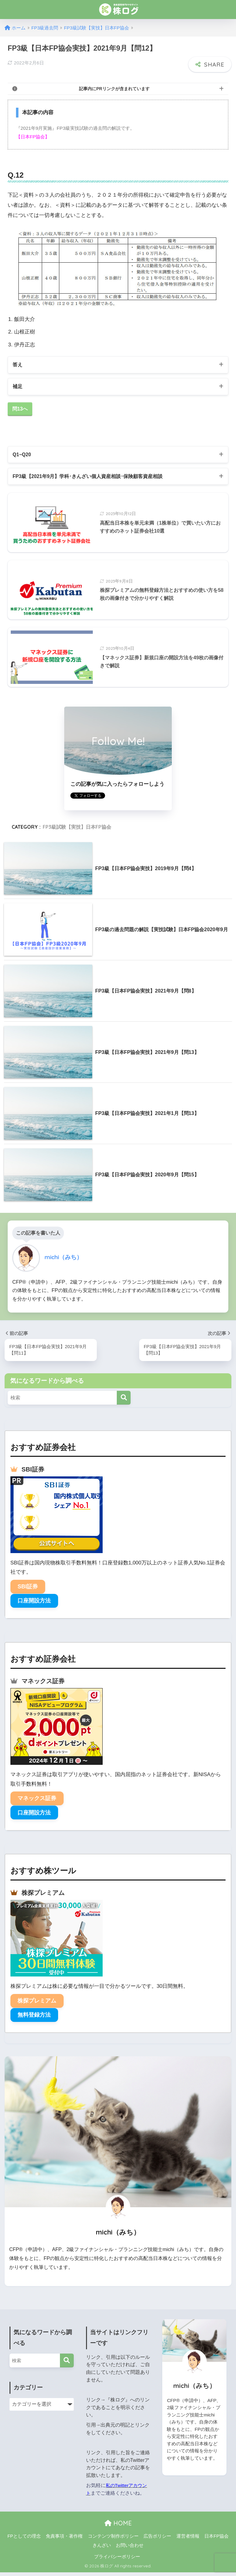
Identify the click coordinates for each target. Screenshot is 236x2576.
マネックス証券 (37, 1802)
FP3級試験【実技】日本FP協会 (77, 830)
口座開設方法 (34, 1604)
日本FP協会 (216, 2539)
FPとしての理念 (24, 2539)
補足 (18, 387)
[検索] (124, 1401)
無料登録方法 (34, 2018)
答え (18, 365)
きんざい (101, 2548)
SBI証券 (28, 1590)
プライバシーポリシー (117, 2560)
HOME (118, 2527)
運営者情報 (187, 2539)
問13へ (20, 410)
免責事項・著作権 (64, 2539)
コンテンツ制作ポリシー (113, 2539)
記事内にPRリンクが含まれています (114, 88)
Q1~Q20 (23, 456)
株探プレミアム (37, 2004)
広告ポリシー (157, 2539)
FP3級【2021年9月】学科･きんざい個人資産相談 (93, 479)
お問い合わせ (130, 2548)
